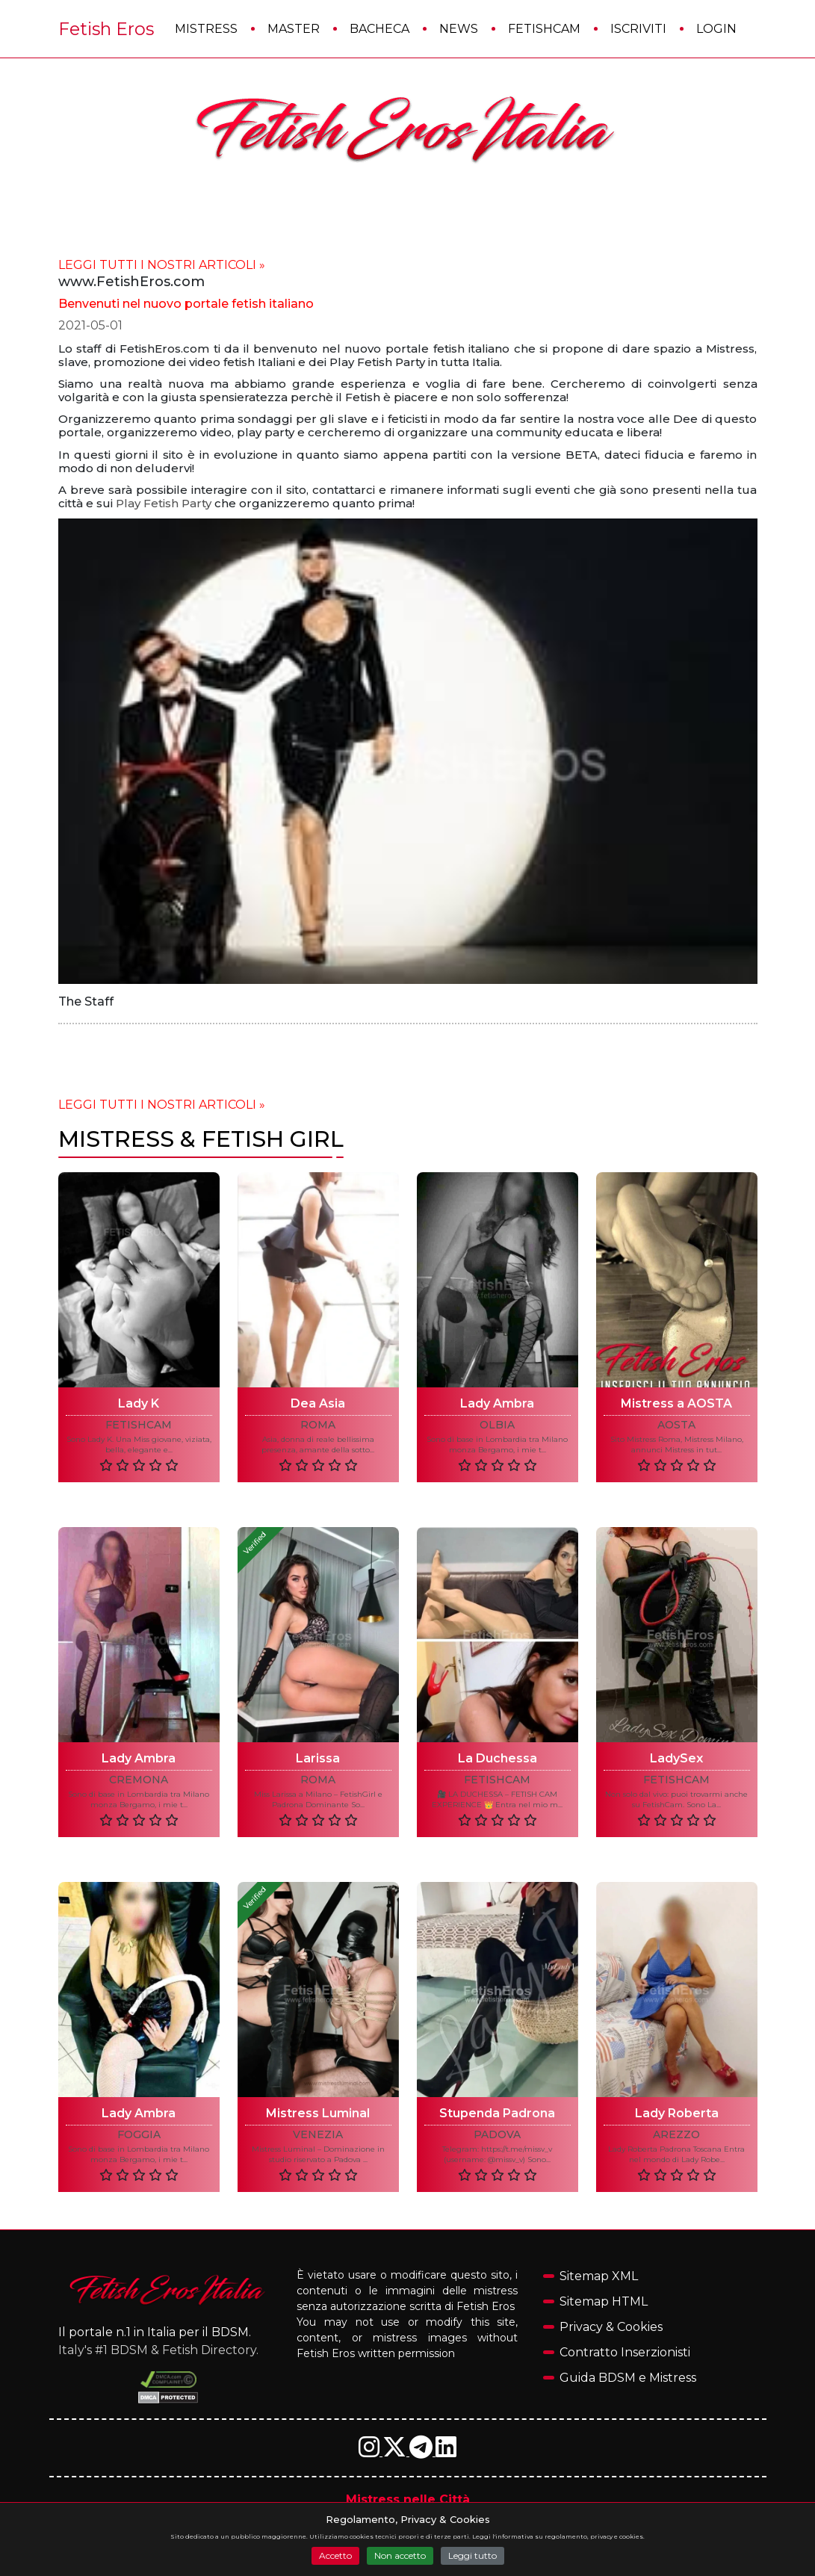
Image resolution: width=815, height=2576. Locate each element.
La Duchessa (497, 1758)
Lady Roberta (677, 2113)
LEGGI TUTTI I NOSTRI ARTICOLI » (161, 265)
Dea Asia (318, 1403)
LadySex (676, 1758)
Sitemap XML (599, 2276)
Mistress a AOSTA (676, 1403)
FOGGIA (139, 2134)
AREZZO (676, 2134)
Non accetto (400, 2555)
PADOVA (497, 2134)
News (458, 29)
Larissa (318, 1758)
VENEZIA (318, 2134)
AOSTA (676, 1425)
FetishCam (544, 29)
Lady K (138, 1403)
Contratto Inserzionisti (625, 2352)
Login (716, 29)
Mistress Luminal (318, 2113)
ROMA (317, 1425)
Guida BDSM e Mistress (628, 2378)
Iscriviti (638, 29)
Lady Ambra (497, 1403)
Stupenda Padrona (497, 2113)
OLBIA (497, 1425)
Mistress (206, 29)
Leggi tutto (472, 2555)
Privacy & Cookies (611, 2327)
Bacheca (379, 29)
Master (293, 29)
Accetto (335, 2555)
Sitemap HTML (604, 2301)
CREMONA (138, 1780)
